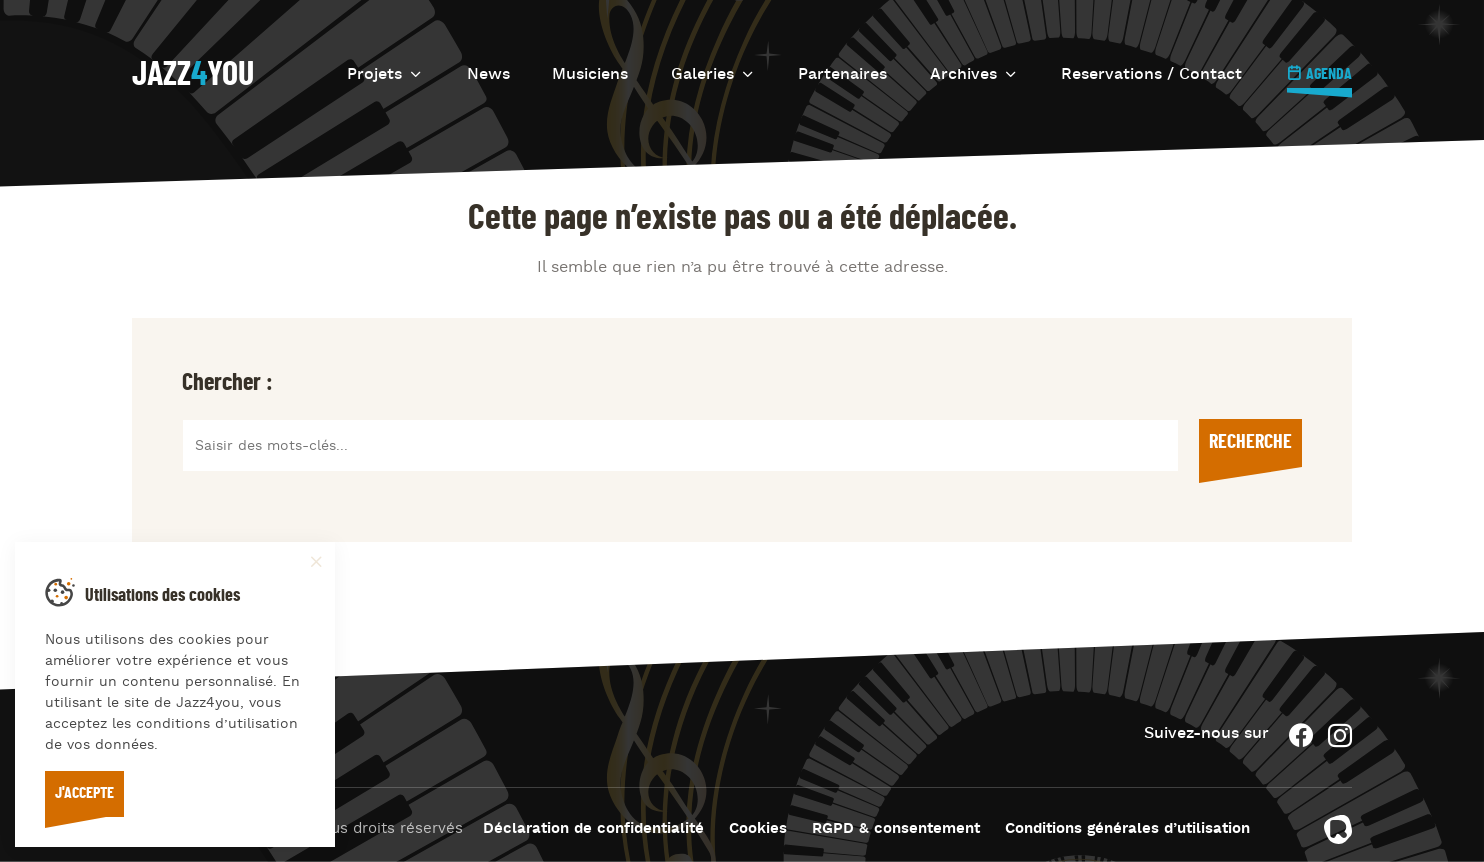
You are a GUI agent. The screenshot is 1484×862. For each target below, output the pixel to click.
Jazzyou (193, 75)
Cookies (758, 829)
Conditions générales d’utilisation (1127, 829)
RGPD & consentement (896, 829)
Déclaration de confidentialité (593, 829)
